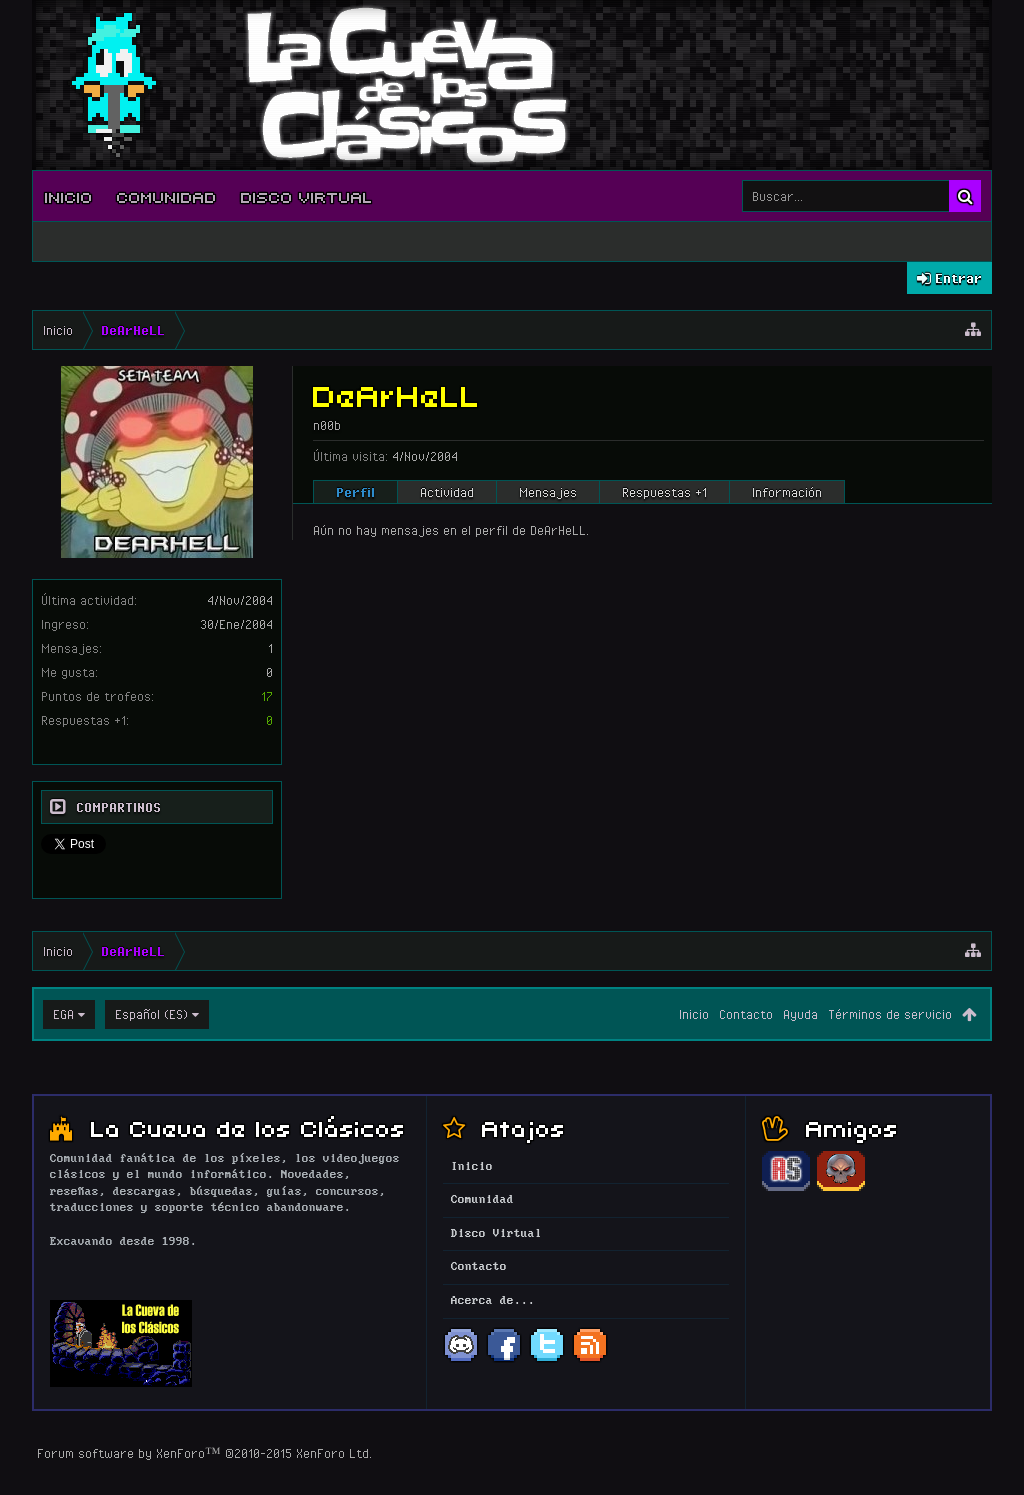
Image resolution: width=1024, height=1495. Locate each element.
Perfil (355, 492)
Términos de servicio (890, 1014)
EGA (63, 1014)
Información (787, 492)
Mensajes (548, 492)
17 (267, 696)
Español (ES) (151, 1014)
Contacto (746, 1014)
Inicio (69, 196)
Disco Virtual (307, 196)
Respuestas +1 (664, 492)
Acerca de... (493, 1301)
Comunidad (167, 196)
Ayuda (800, 1014)
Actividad (447, 492)
